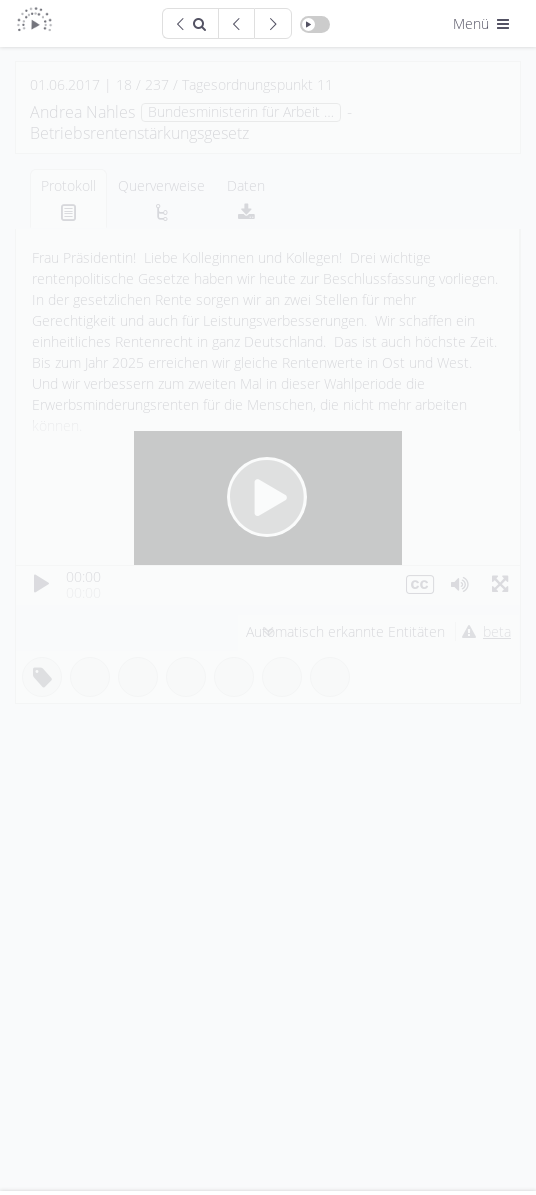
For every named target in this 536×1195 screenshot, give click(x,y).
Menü (483, 23)
